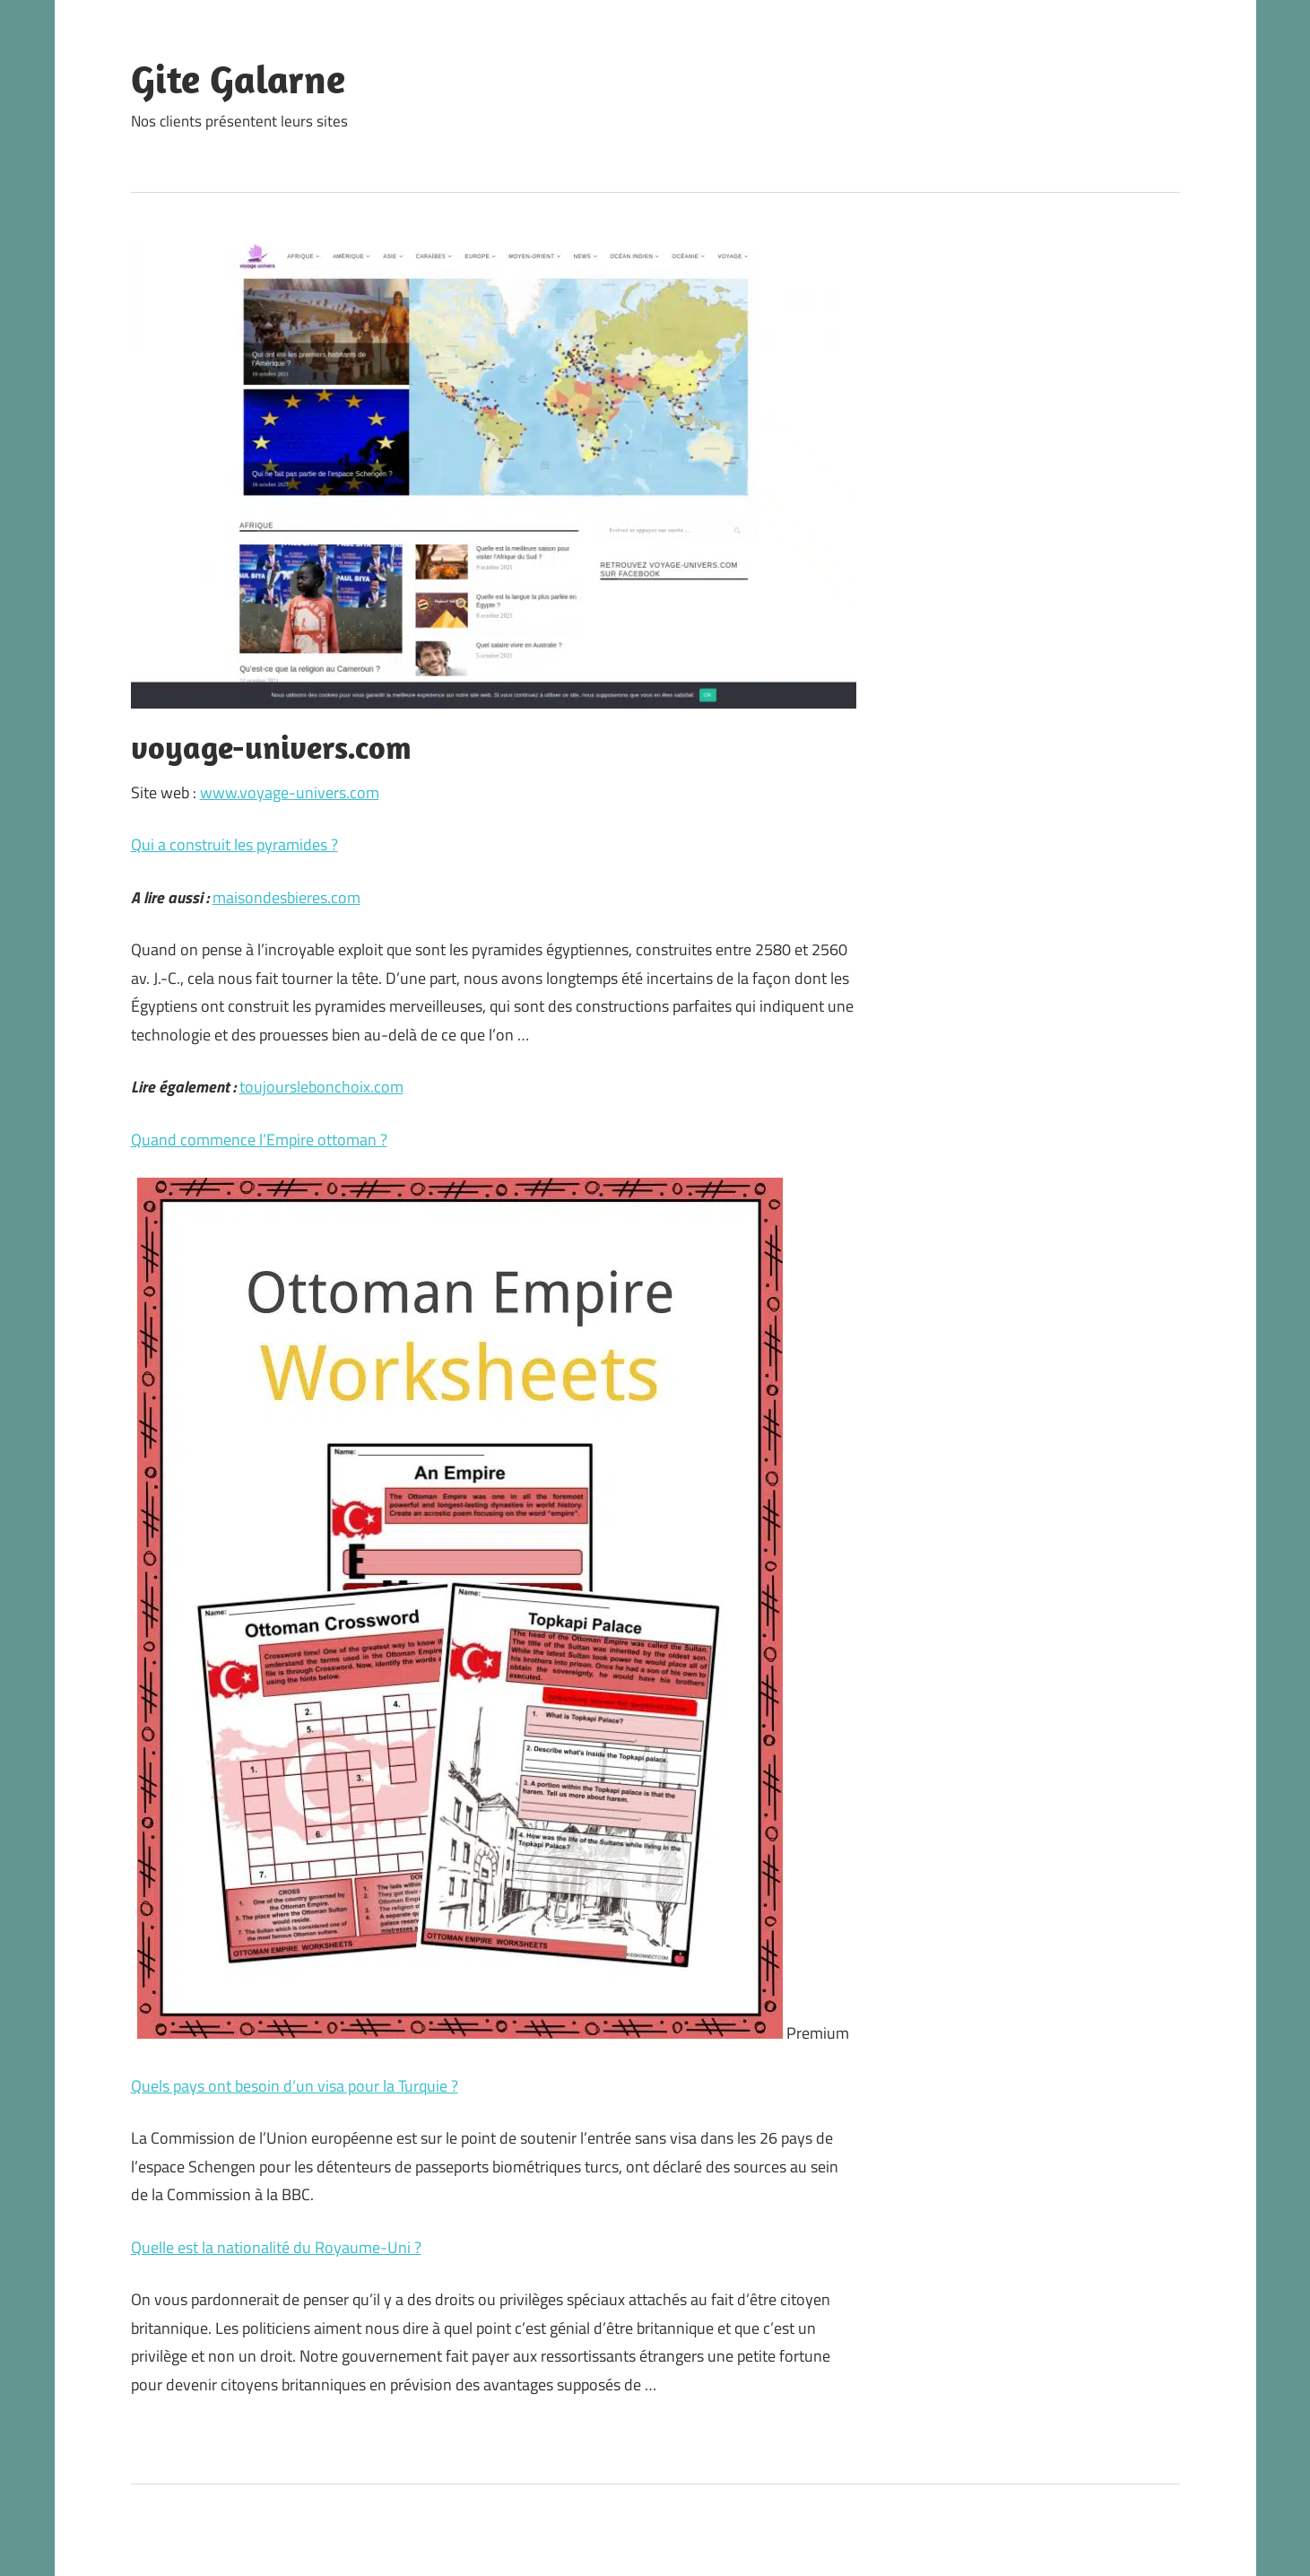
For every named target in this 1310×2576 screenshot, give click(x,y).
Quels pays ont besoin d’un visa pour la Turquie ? (294, 2086)
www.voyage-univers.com (289, 792)
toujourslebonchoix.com (321, 1087)
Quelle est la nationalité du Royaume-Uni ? (276, 2247)
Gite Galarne (238, 79)
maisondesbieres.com (286, 897)
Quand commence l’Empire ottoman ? (259, 1139)
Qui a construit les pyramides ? (234, 844)
